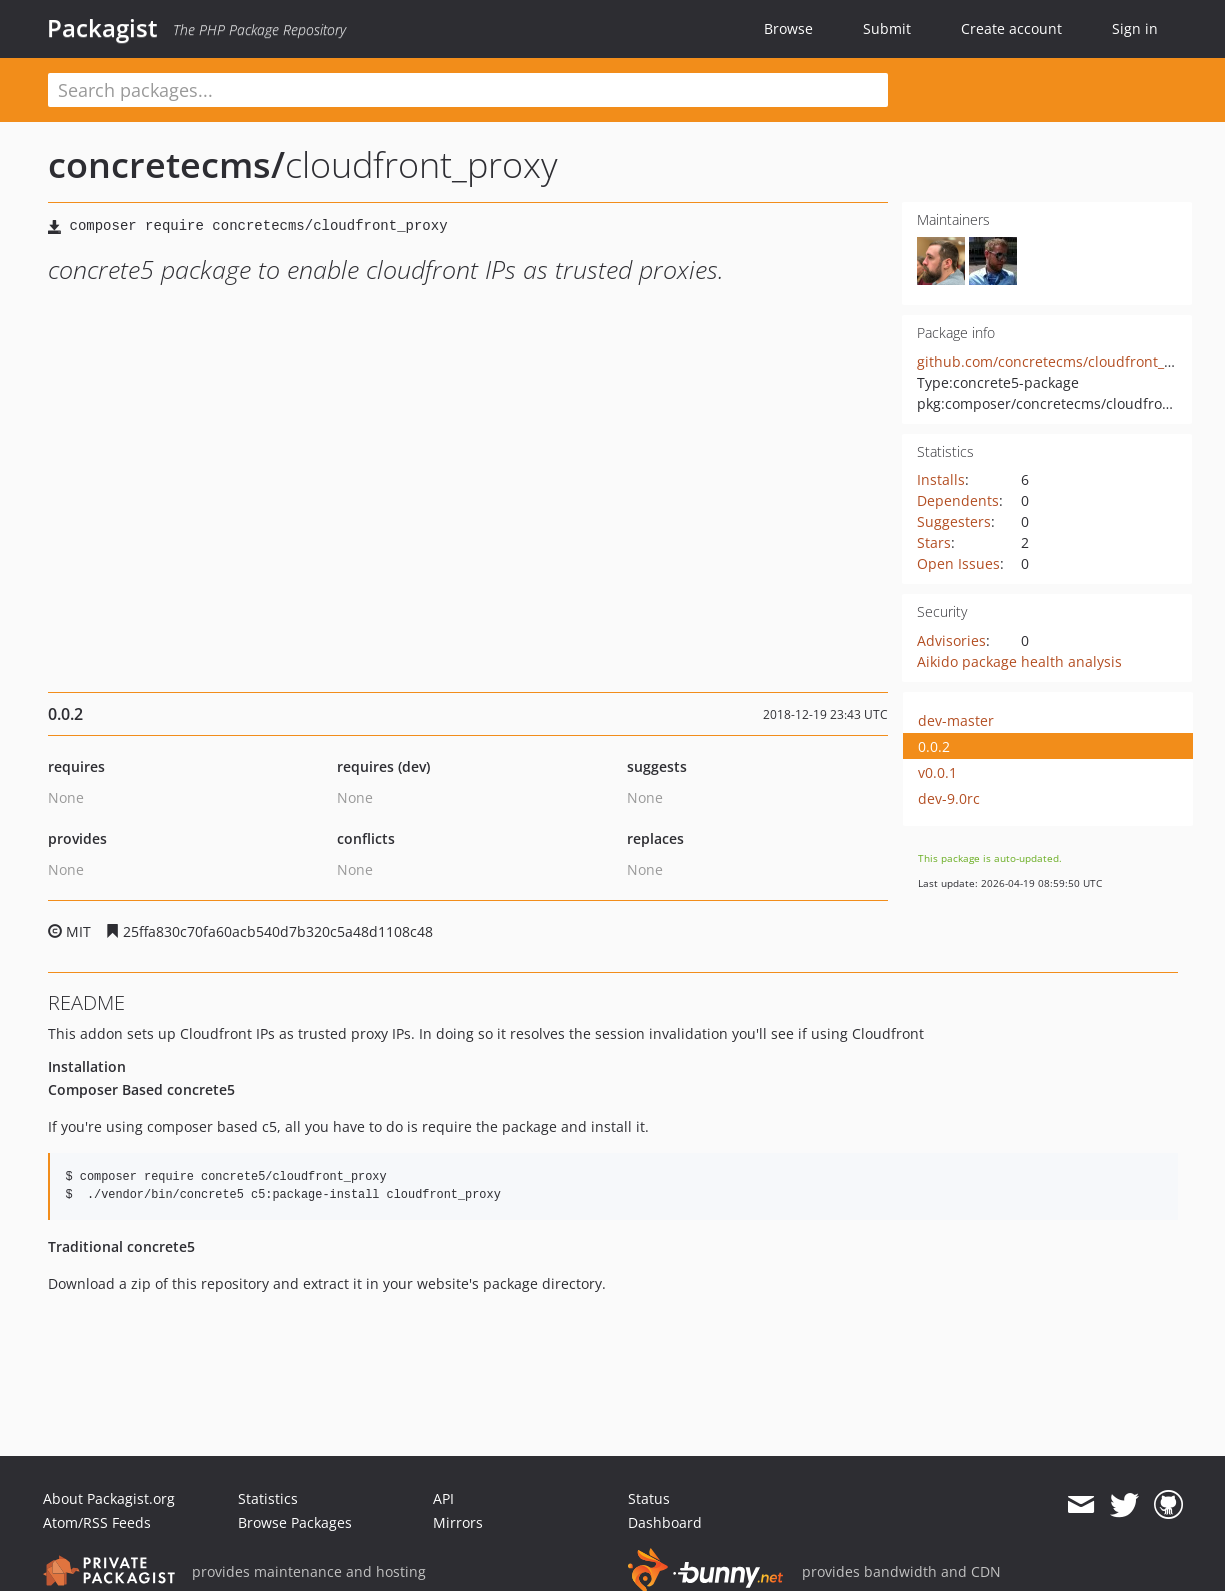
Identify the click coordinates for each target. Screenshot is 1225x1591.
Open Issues (958, 563)
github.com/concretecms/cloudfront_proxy (1059, 361)
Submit (887, 28)
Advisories (951, 640)
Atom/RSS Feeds (97, 1522)
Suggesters (954, 521)
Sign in (1135, 28)
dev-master (956, 720)
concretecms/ (166, 164)
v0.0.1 (937, 772)
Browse (788, 28)
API (443, 1498)
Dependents (958, 500)
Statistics (268, 1498)
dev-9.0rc (949, 798)
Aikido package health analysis (1019, 661)
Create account (1011, 28)
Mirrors (458, 1522)
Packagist (102, 28)
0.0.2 (934, 746)
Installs (941, 479)
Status (649, 1498)
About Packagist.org (109, 1498)
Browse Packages (295, 1522)
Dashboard (665, 1522)
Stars (934, 542)
